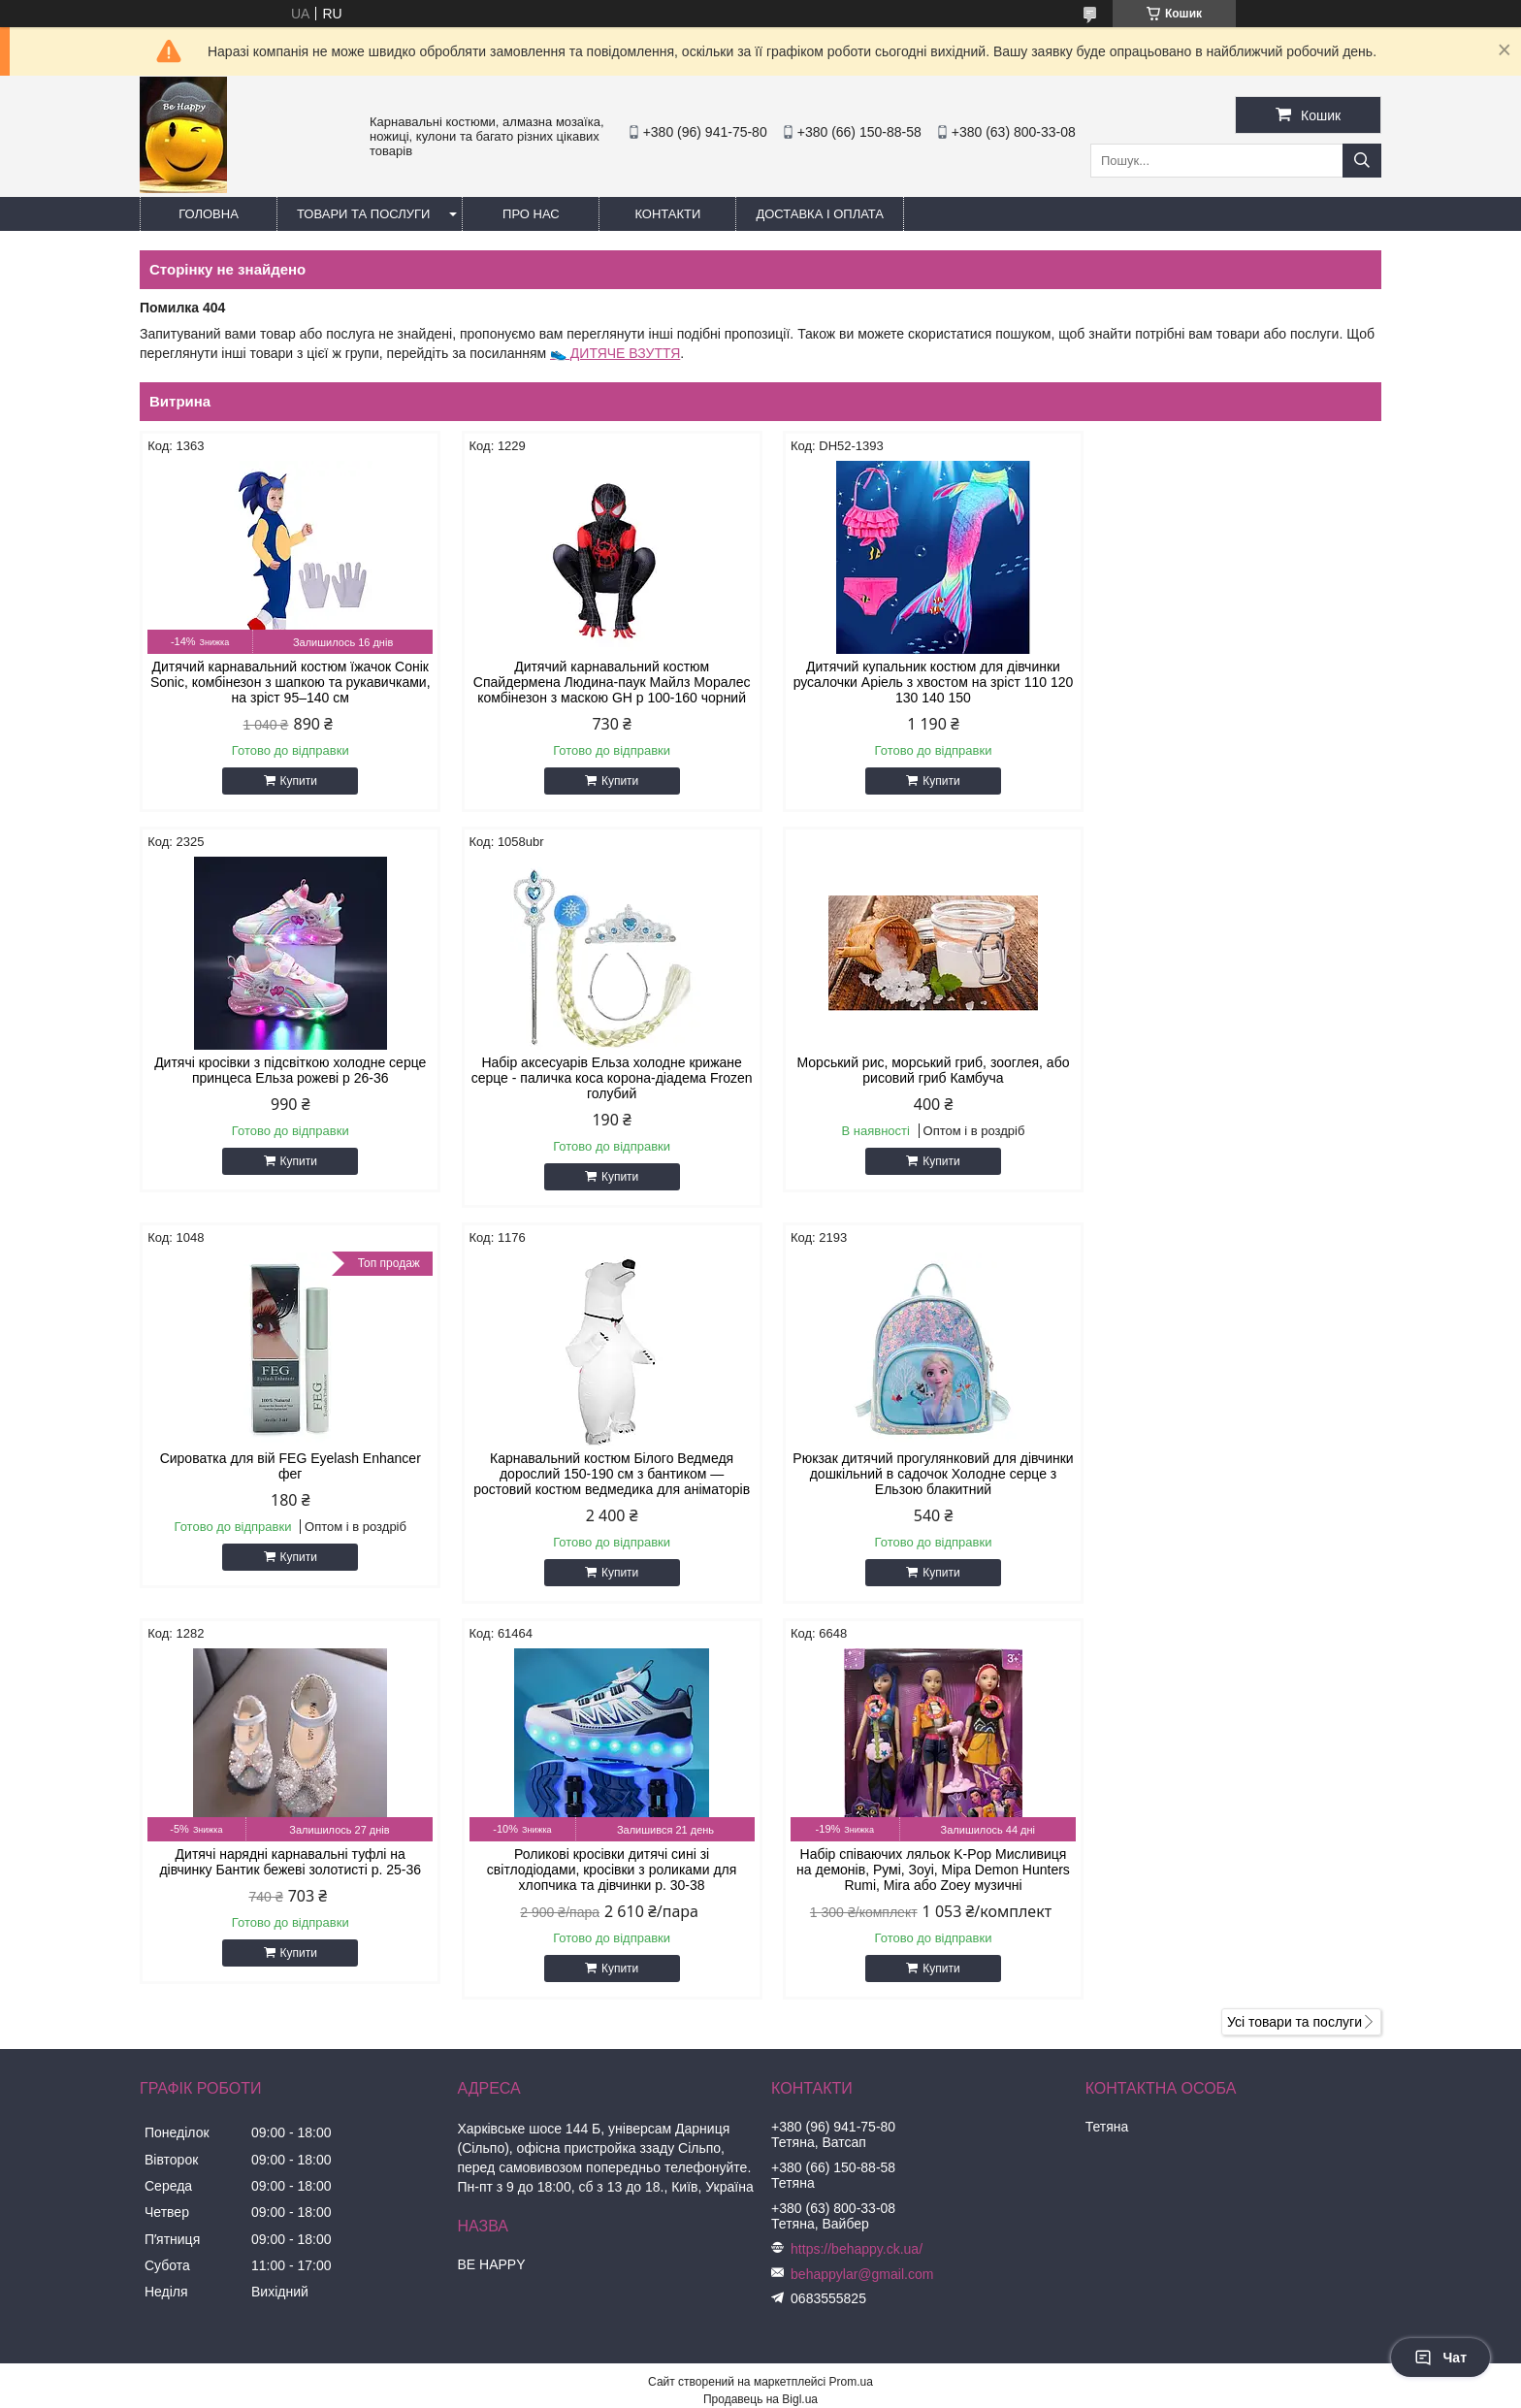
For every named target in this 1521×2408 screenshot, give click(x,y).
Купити (294, 781)
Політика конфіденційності (868, 2021)
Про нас (531, 214)
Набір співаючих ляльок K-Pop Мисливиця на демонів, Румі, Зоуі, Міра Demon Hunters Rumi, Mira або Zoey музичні (1234, 1473)
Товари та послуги (363, 214)
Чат (1440, 2357)
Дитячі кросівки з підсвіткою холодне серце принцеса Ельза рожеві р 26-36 (1234, 674)
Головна (208, 214)
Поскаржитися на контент (718, 2021)
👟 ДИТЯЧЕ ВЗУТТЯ (615, 353)
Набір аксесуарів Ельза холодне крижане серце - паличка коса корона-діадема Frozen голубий (287, 1078)
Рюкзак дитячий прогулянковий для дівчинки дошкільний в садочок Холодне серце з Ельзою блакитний (287, 1473)
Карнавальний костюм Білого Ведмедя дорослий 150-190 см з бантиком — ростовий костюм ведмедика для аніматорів (1233, 1078)
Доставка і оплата (820, 214)
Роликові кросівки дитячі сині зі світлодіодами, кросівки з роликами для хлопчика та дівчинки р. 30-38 (918, 1473)
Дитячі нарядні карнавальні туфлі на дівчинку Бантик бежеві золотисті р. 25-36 (603, 1465)
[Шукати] (1362, 161)
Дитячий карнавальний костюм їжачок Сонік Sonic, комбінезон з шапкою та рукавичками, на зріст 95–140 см (286, 682)
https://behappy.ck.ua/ (856, 1853)
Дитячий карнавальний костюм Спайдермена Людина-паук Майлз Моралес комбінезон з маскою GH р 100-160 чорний (603, 682)
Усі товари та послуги (1294, 1626)
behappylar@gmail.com (862, 1878)
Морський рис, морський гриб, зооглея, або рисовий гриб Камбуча (603, 1070)
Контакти (667, 214)
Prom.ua (851, 1986)
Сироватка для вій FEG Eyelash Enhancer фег (918, 1070)
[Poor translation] (71, 2128)
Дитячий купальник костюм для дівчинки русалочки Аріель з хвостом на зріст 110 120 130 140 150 (919, 682)
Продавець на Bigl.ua (760, 2003)
